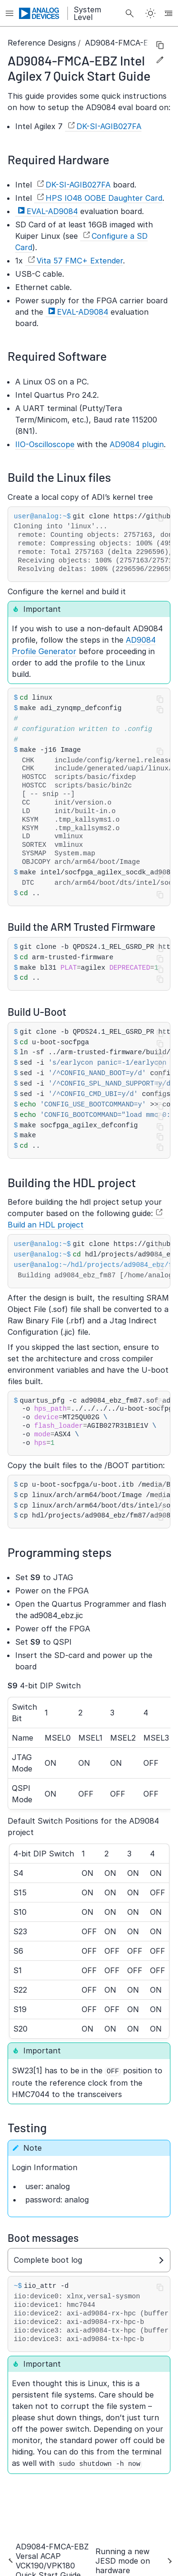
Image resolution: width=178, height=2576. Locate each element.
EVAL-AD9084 (52, 211)
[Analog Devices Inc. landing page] (39, 13)
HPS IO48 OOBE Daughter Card (104, 198)
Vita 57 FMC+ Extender (80, 260)
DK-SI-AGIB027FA (108, 126)
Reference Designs (42, 42)
